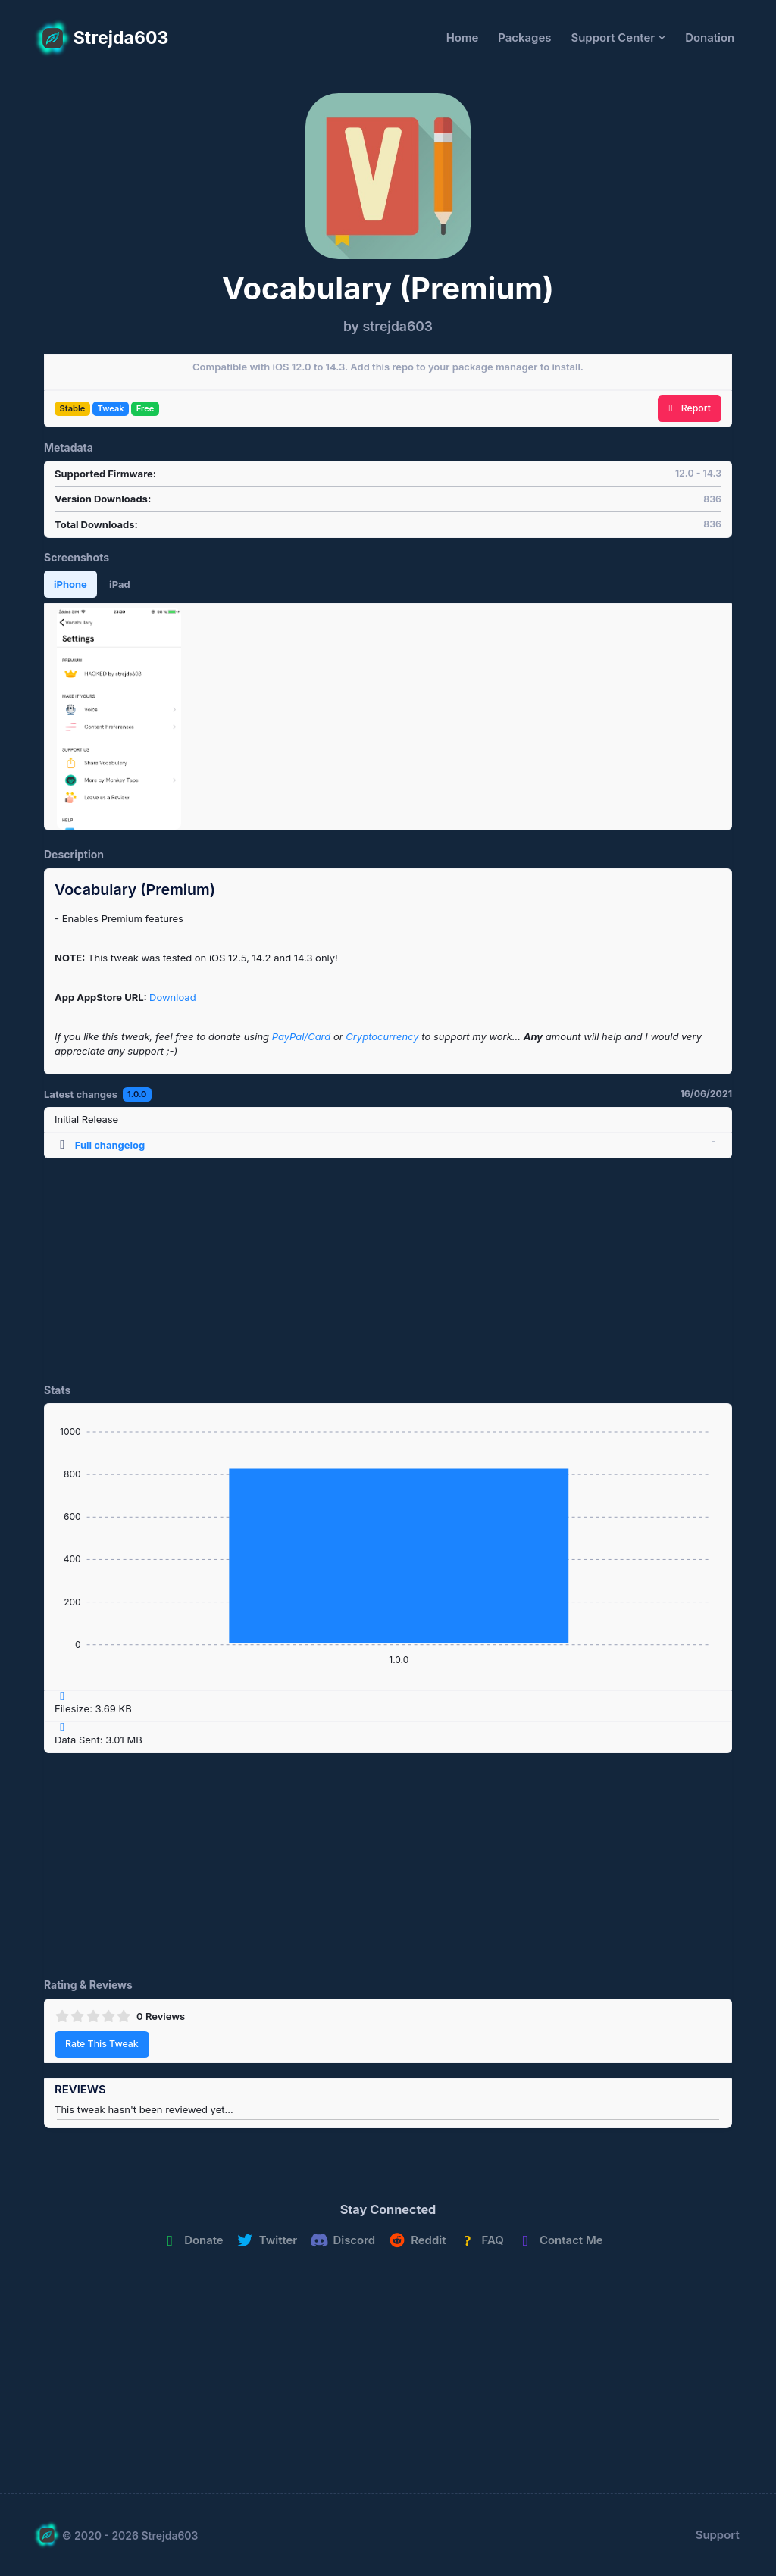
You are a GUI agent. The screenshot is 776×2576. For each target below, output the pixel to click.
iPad (119, 584)
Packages (524, 38)
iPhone (70, 584)
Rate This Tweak (102, 2043)
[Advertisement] (388, 1264)
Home (462, 38)
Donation (709, 38)
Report (689, 408)
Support (718, 2535)
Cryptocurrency (382, 1036)
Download (172, 997)
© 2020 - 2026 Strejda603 (130, 2535)
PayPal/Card (301, 1036)
